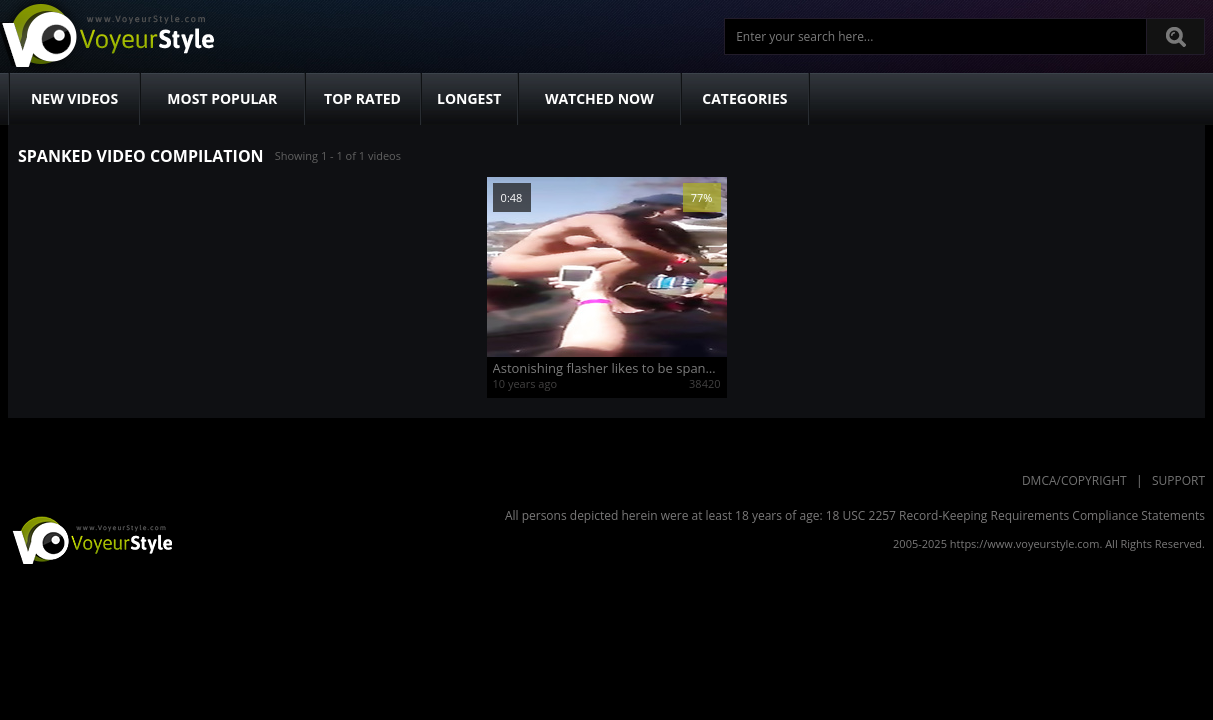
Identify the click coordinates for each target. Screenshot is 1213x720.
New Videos (74, 98)
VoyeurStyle (90, 539)
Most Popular (222, 98)
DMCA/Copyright (1074, 480)
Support (1178, 480)
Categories (744, 98)
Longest (469, 98)
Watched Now (599, 98)
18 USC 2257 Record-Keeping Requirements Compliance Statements (1015, 515)
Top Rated (362, 98)
